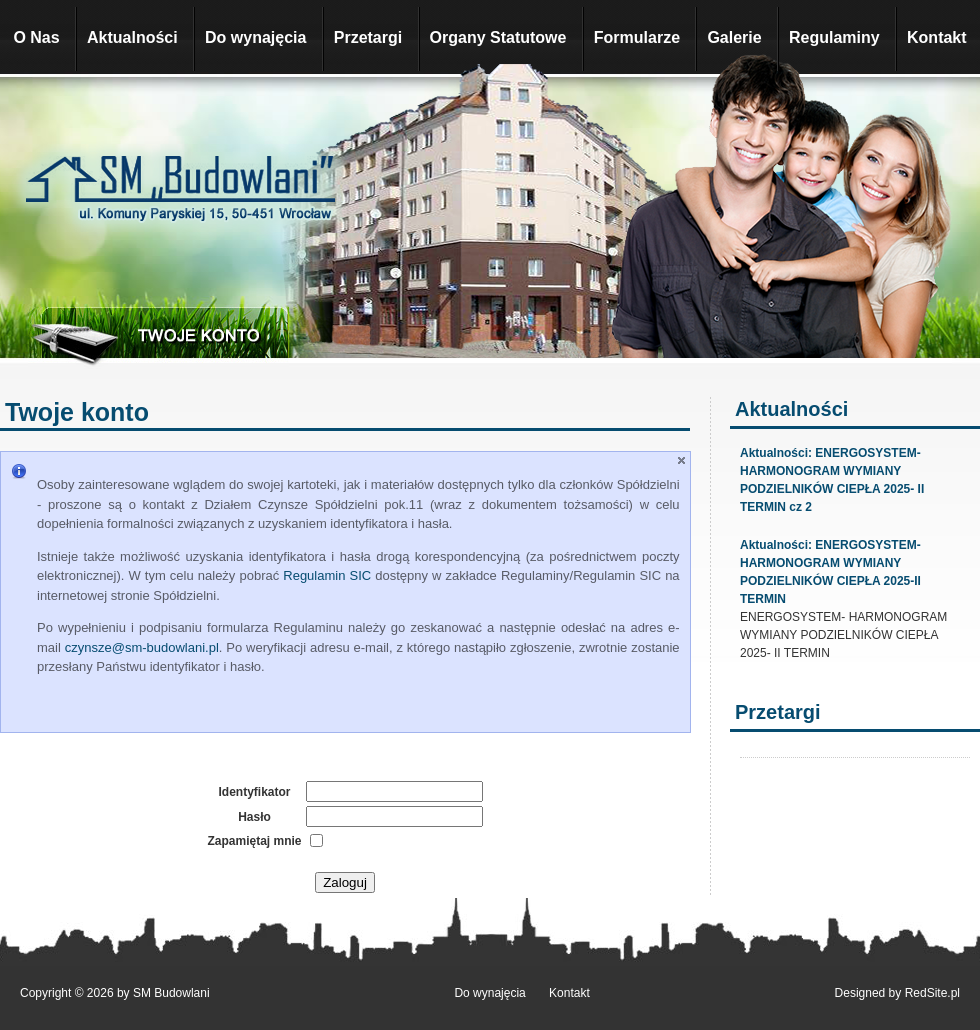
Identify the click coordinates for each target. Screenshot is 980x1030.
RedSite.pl (932, 993)
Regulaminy (834, 37)
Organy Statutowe (498, 37)
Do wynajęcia (255, 37)
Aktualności (132, 37)
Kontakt (937, 37)
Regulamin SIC (327, 575)
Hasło (254, 817)
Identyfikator (254, 792)
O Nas (36, 37)
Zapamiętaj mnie (254, 841)
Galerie (734, 37)
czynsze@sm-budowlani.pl (142, 647)
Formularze (637, 37)
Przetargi (368, 37)
